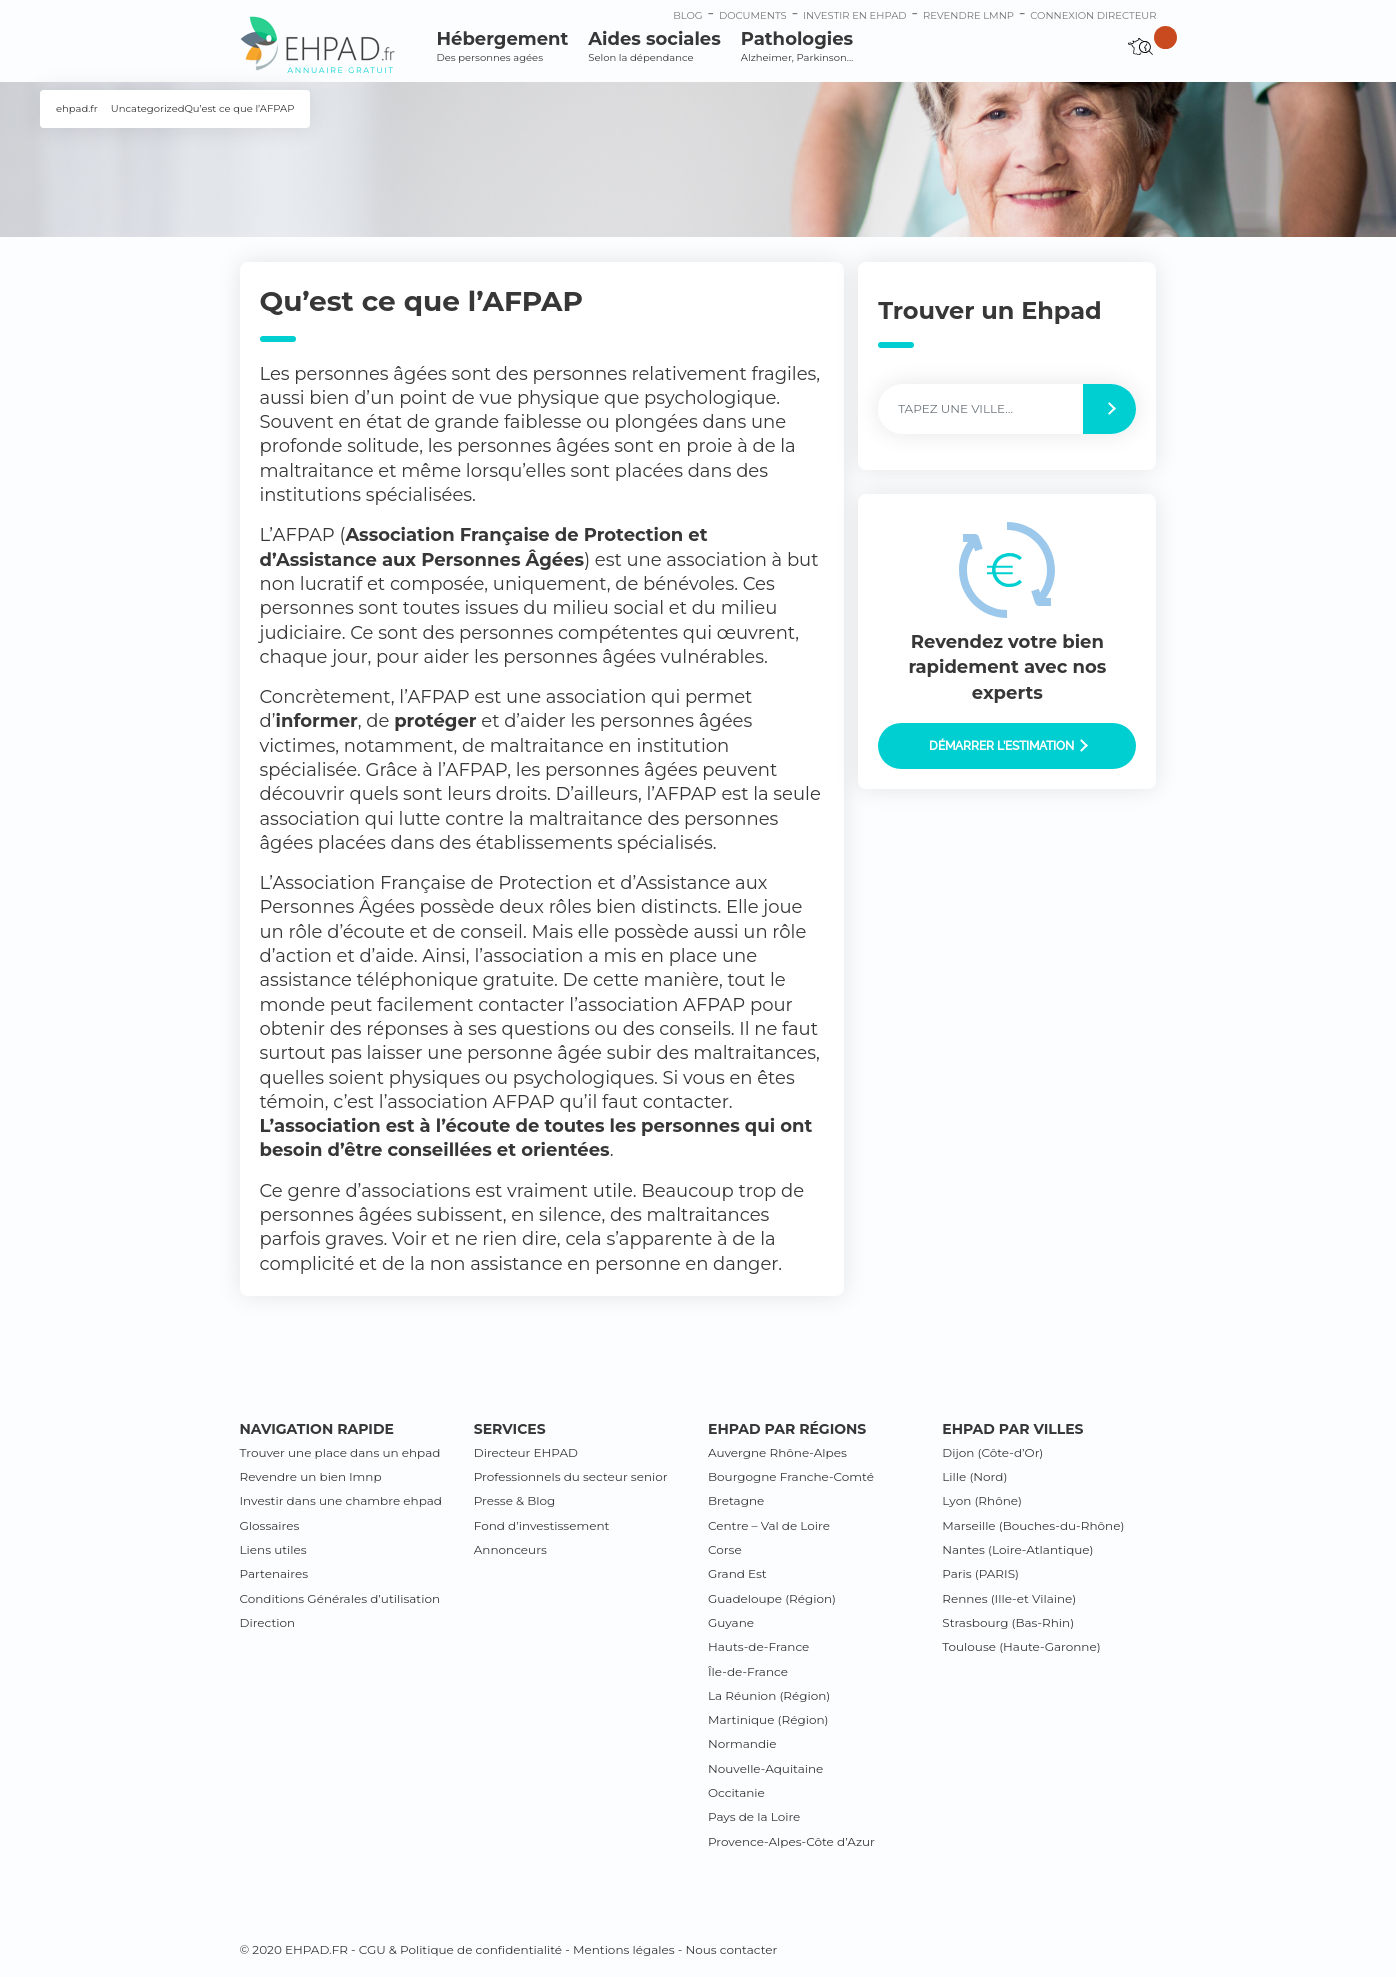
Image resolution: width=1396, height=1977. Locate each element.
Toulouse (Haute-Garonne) (1021, 1646)
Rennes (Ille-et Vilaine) (1009, 1598)
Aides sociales (654, 46)
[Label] (981, 409)
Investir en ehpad (855, 15)
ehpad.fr (77, 108)
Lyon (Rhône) (982, 1500)
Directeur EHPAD (526, 1452)
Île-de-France (748, 1671)
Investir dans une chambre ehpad (341, 1500)
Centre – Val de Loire (769, 1525)
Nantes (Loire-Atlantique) (1017, 1549)
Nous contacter (731, 1949)
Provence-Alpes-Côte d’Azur (791, 1841)
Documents (753, 15)
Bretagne (736, 1500)
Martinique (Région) (768, 1719)
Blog (687, 15)
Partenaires (274, 1573)
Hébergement (503, 46)
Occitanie (736, 1792)
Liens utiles (273, 1549)
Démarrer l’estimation (1008, 746)
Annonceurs (510, 1549)
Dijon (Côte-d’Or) (992, 1452)
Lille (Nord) (974, 1476)
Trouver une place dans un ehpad (340, 1452)
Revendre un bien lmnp (311, 1476)
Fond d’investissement (542, 1525)
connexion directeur (1093, 15)
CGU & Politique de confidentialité (460, 1949)
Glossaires (270, 1525)
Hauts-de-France (758, 1646)
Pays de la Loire (754, 1816)
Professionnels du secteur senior (571, 1476)
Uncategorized (148, 108)
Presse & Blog (515, 1500)
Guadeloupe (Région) (772, 1598)
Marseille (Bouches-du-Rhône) (1033, 1525)
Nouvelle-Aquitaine (765, 1768)
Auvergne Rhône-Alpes (777, 1452)
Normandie (742, 1743)
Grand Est (737, 1573)
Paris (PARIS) (980, 1573)
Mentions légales (624, 1949)
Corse (725, 1549)
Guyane (731, 1622)
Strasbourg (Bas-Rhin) (1008, 1622)
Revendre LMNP (968, 15)
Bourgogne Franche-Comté (791, 1476)
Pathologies (797, 46)
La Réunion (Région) (769, 1695)
